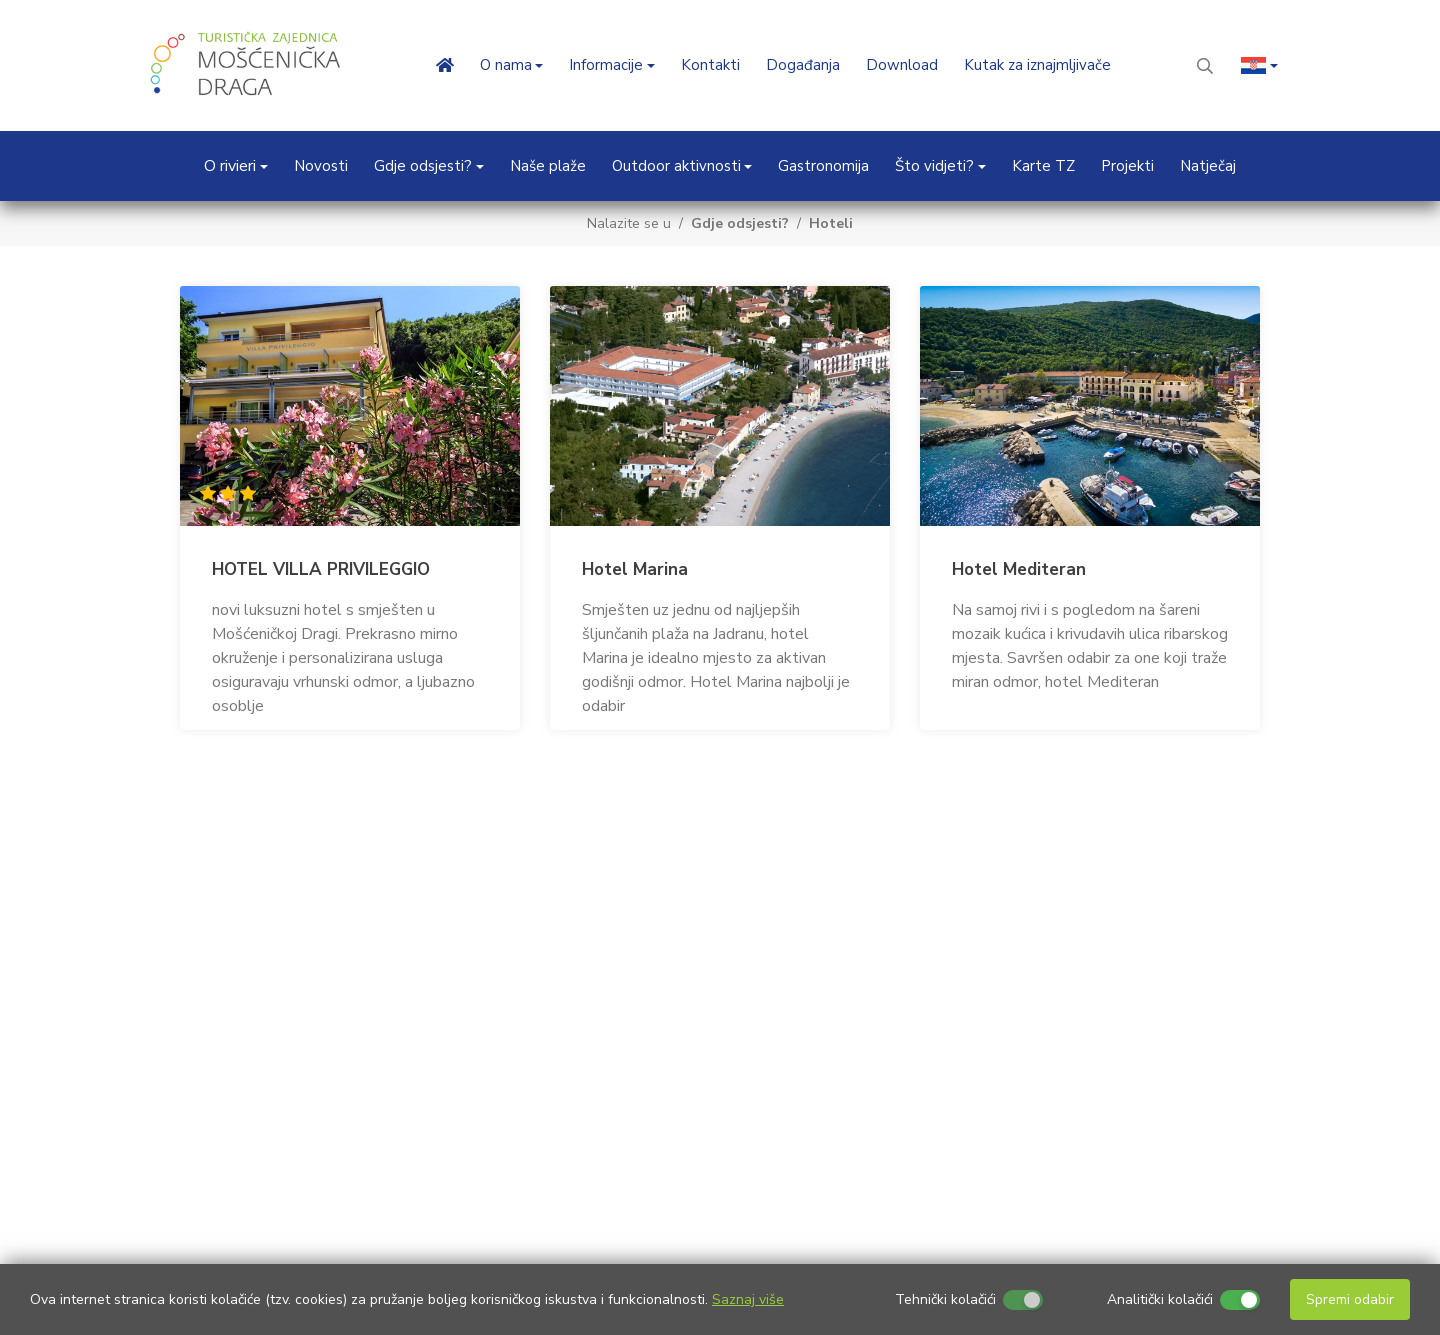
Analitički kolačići (1160, 1299)
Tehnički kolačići (945, 1299)
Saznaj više (748, 1299)
